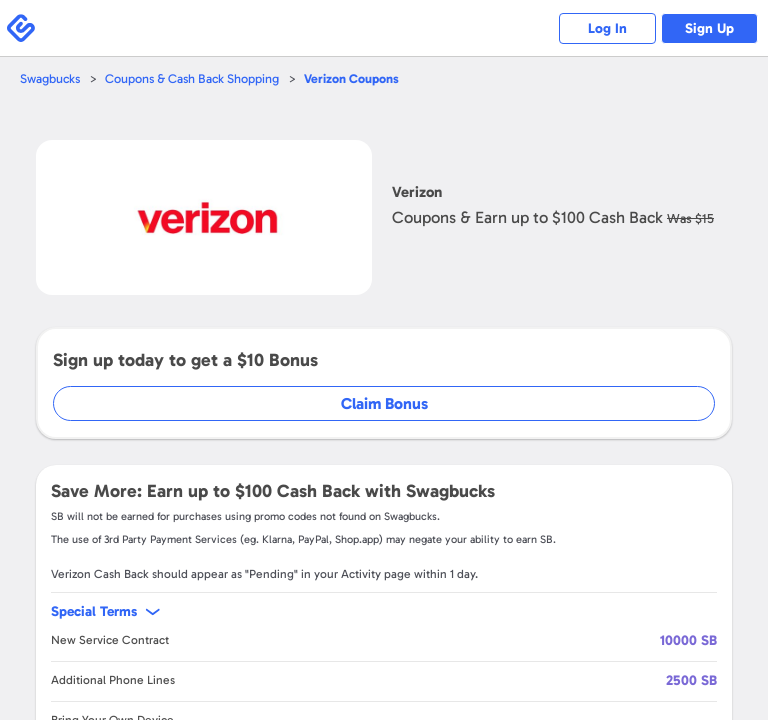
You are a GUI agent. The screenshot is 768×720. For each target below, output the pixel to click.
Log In (603, 28)
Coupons (356, 78)
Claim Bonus (384, 403)
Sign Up (708, 28)
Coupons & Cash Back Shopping (195, 78)
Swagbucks (51, 78)
